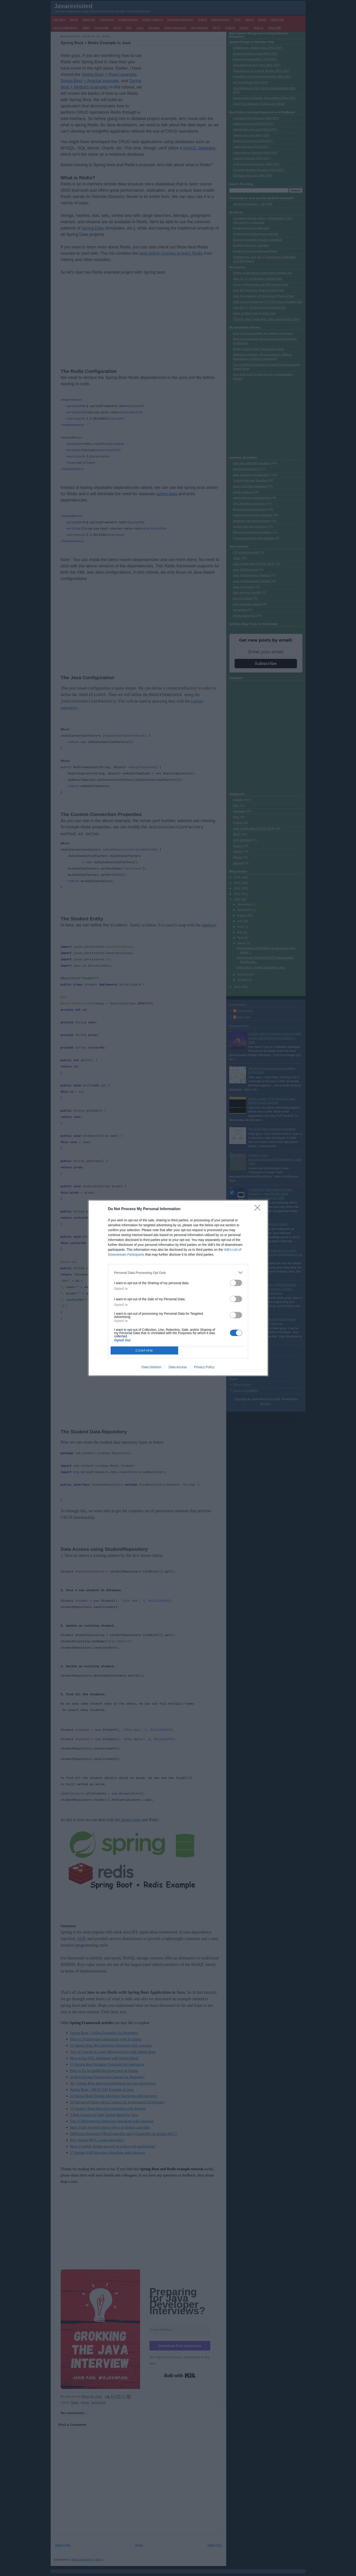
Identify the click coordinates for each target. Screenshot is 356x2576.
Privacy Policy (204, 1367)
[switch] (236, 1283)
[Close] (258, 1209)
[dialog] (178, 1288)
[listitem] (178, 1272)
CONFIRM (144, 1350)
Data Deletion (152, 1367)
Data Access (178, 1367)
